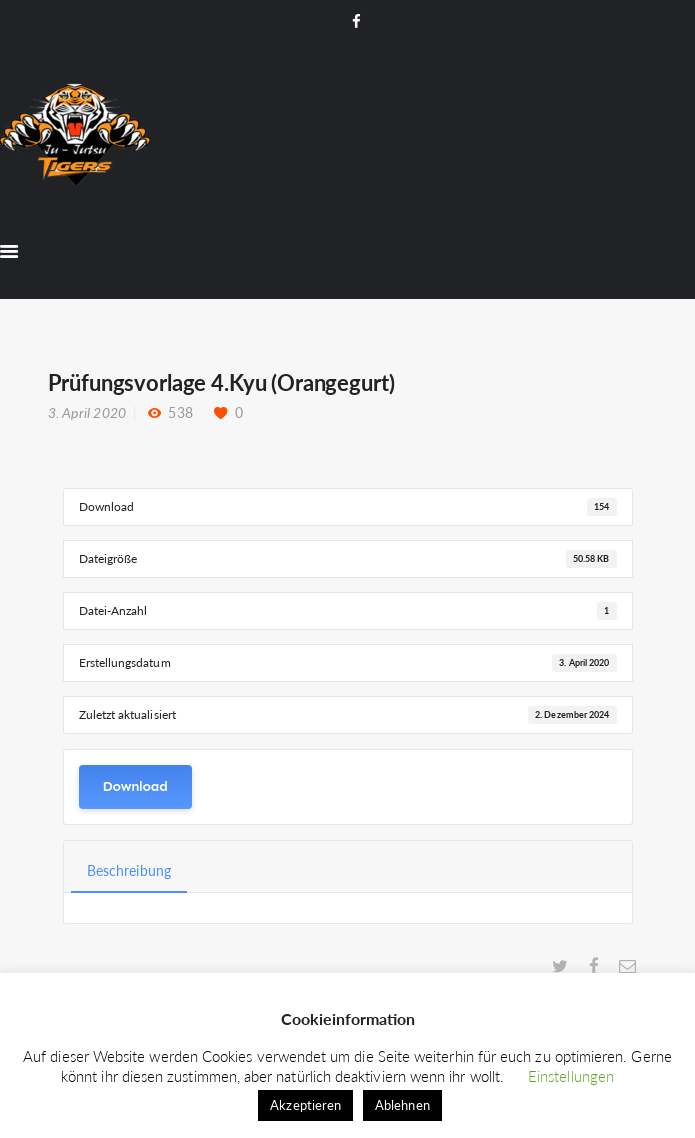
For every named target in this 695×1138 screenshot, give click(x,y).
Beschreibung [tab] (129, 870)
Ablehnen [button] (402, 1105)
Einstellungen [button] (571, 1076)
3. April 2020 (87, 412)
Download (135, 786)
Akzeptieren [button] (305, 1105)
